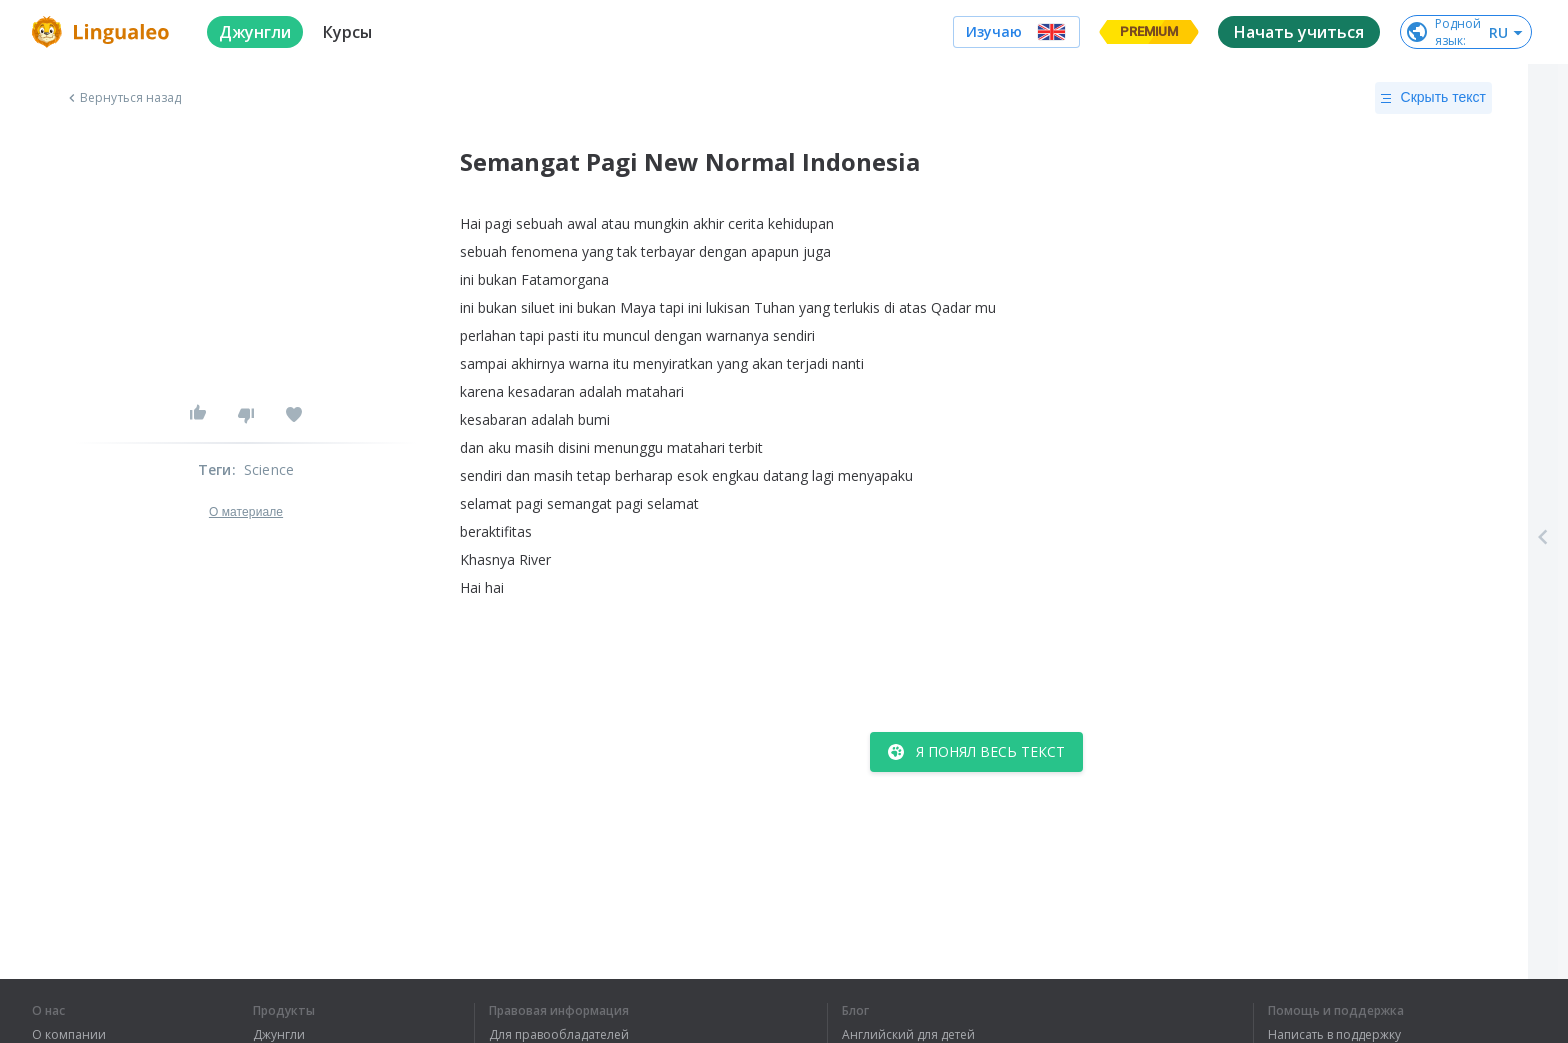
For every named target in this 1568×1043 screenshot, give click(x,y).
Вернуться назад (123, 98)
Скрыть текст (1433, 98)
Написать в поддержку (1334, 1035)
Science (269, 469)
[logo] (103, 32)
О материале (246, 512)
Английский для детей (908, 1035)
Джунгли (279, 1035)
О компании (69, 1035)
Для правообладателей (559, 1035)
